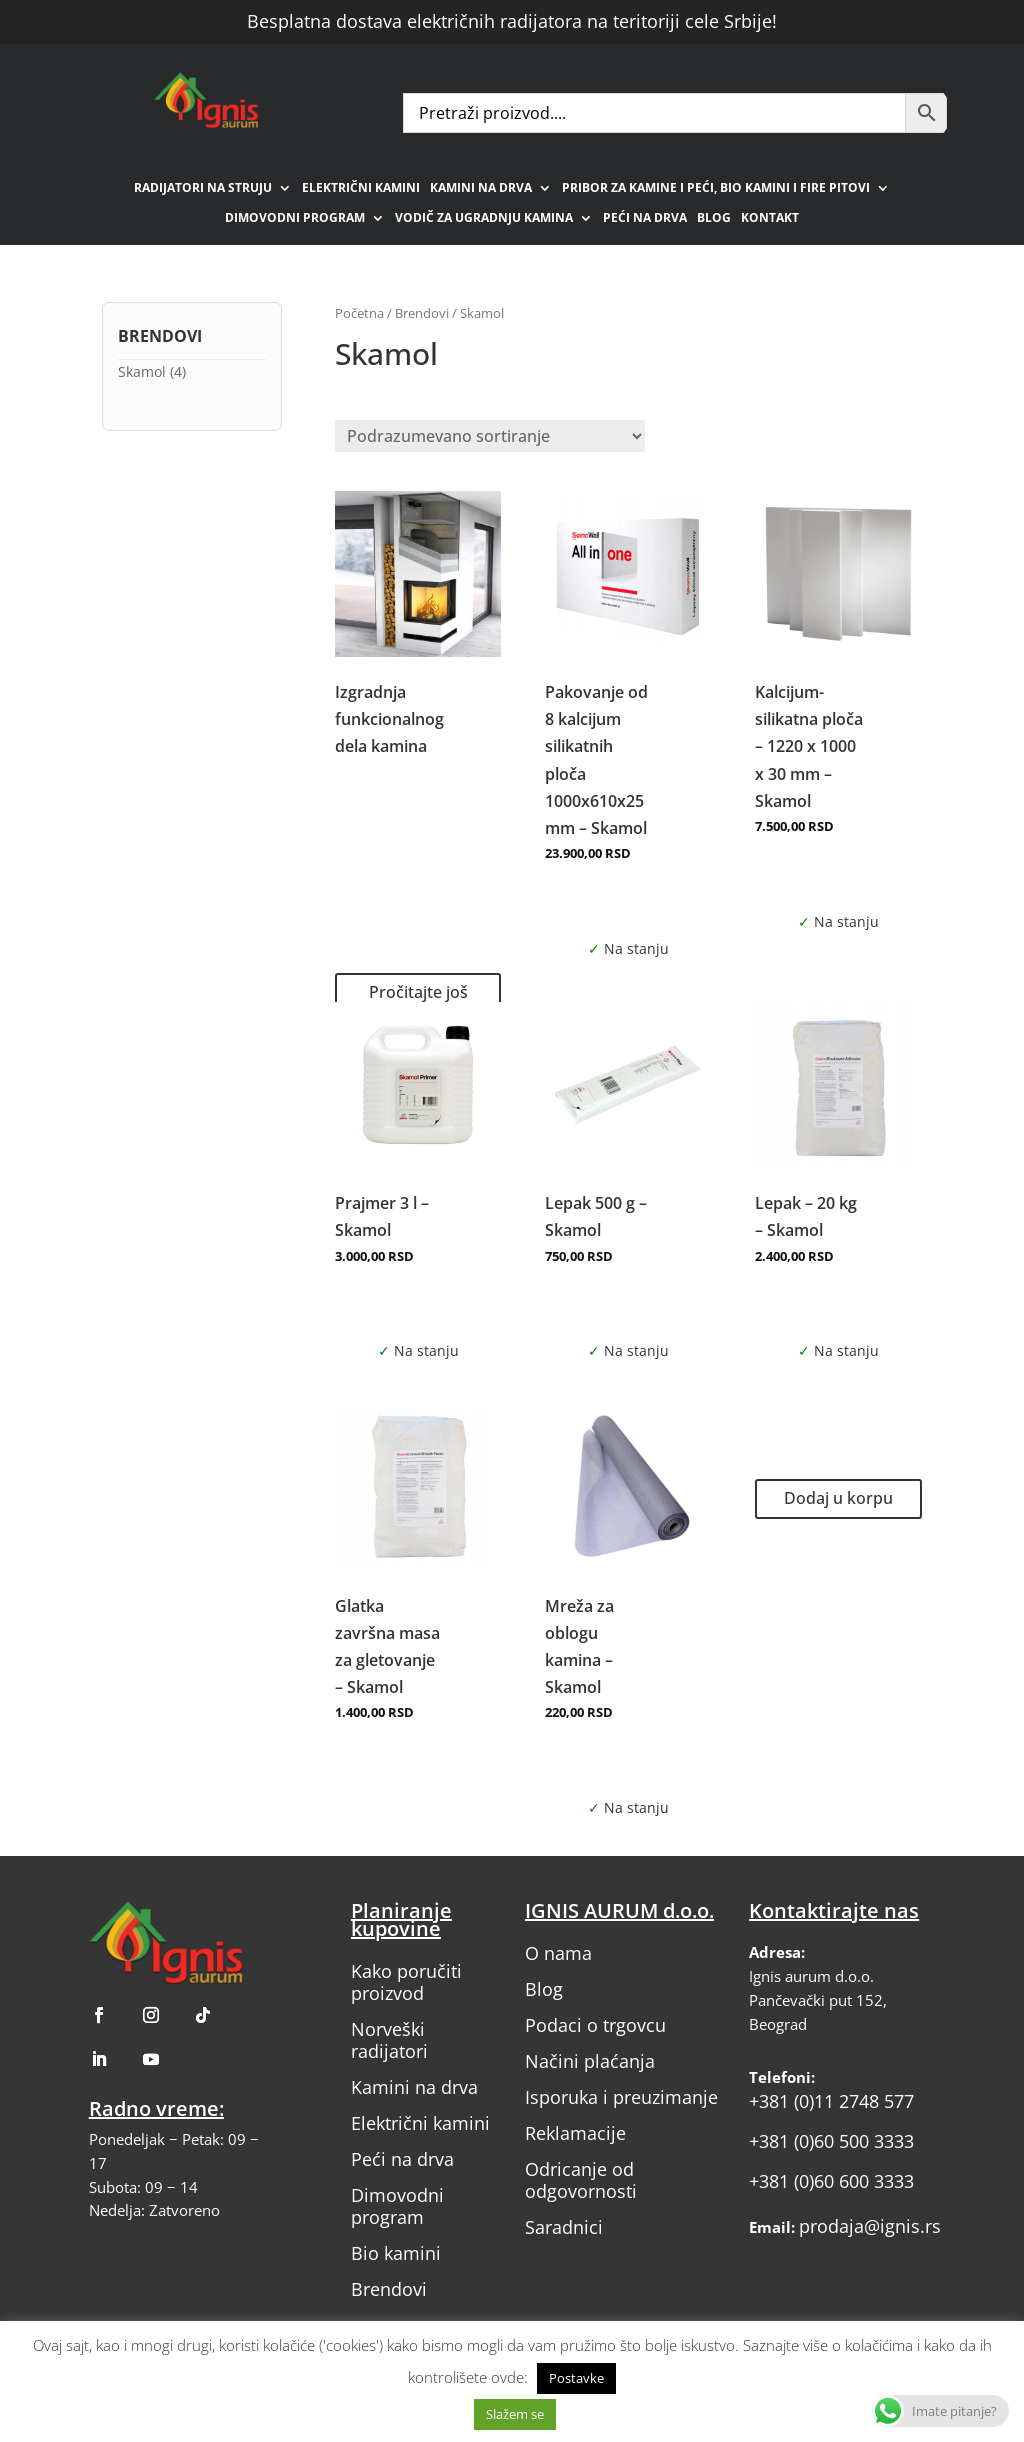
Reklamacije (575, 2133)
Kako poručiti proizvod (406, 1982)
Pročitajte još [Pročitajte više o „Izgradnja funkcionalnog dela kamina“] (418, 992)
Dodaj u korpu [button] (838, 1498)
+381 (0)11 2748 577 (831, 2101)
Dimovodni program (295, 218)
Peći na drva (645, 218)
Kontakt (770, 218)
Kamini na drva (481, 188)
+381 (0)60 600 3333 (831, 2181)
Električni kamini (361, 188)
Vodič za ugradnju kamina (484, 218)
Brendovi (422, 313)
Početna (359, 313)
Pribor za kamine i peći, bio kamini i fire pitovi (716, 188)
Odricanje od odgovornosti (581, 2180)
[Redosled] (490, 436)
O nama (558, 1953)
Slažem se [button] (515, 2414)
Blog (714, 218)
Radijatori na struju (203, 188)
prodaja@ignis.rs (870, 2226)
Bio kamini (396, 2253)
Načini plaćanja (590, 2061)
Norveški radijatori (389, 2040)
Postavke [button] (576, 2378)
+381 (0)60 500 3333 (831, 2141)
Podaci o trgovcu (595, 2025)
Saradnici (564, 2227)
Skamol (142, 371)
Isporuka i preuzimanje (621, 2097)
